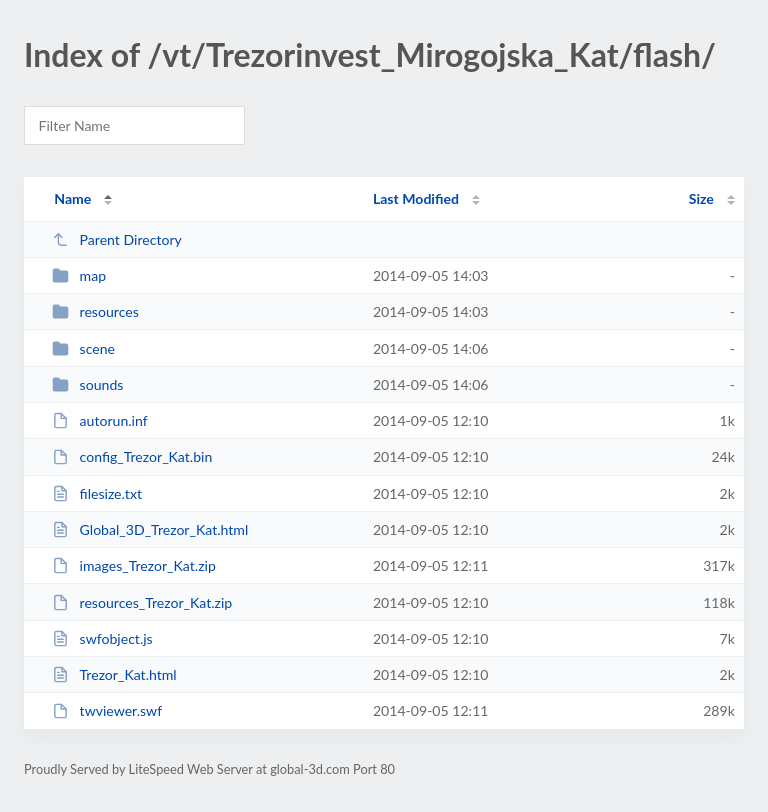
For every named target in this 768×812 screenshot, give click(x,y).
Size (701, 198)
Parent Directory (117, 239)
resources (95, 311)
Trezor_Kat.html (114, 674)
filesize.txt (97, 493)
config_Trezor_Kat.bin (132, 456)
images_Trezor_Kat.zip (134, 565)
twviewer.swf (107, 710)
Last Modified (416, 198)
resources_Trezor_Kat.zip (142, 602)
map (79, 275)
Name (72, 198)
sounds (87, 384)
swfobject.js (102, 638)
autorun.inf (99, 420)
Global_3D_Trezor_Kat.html (150, 529)
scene (83, 348)
